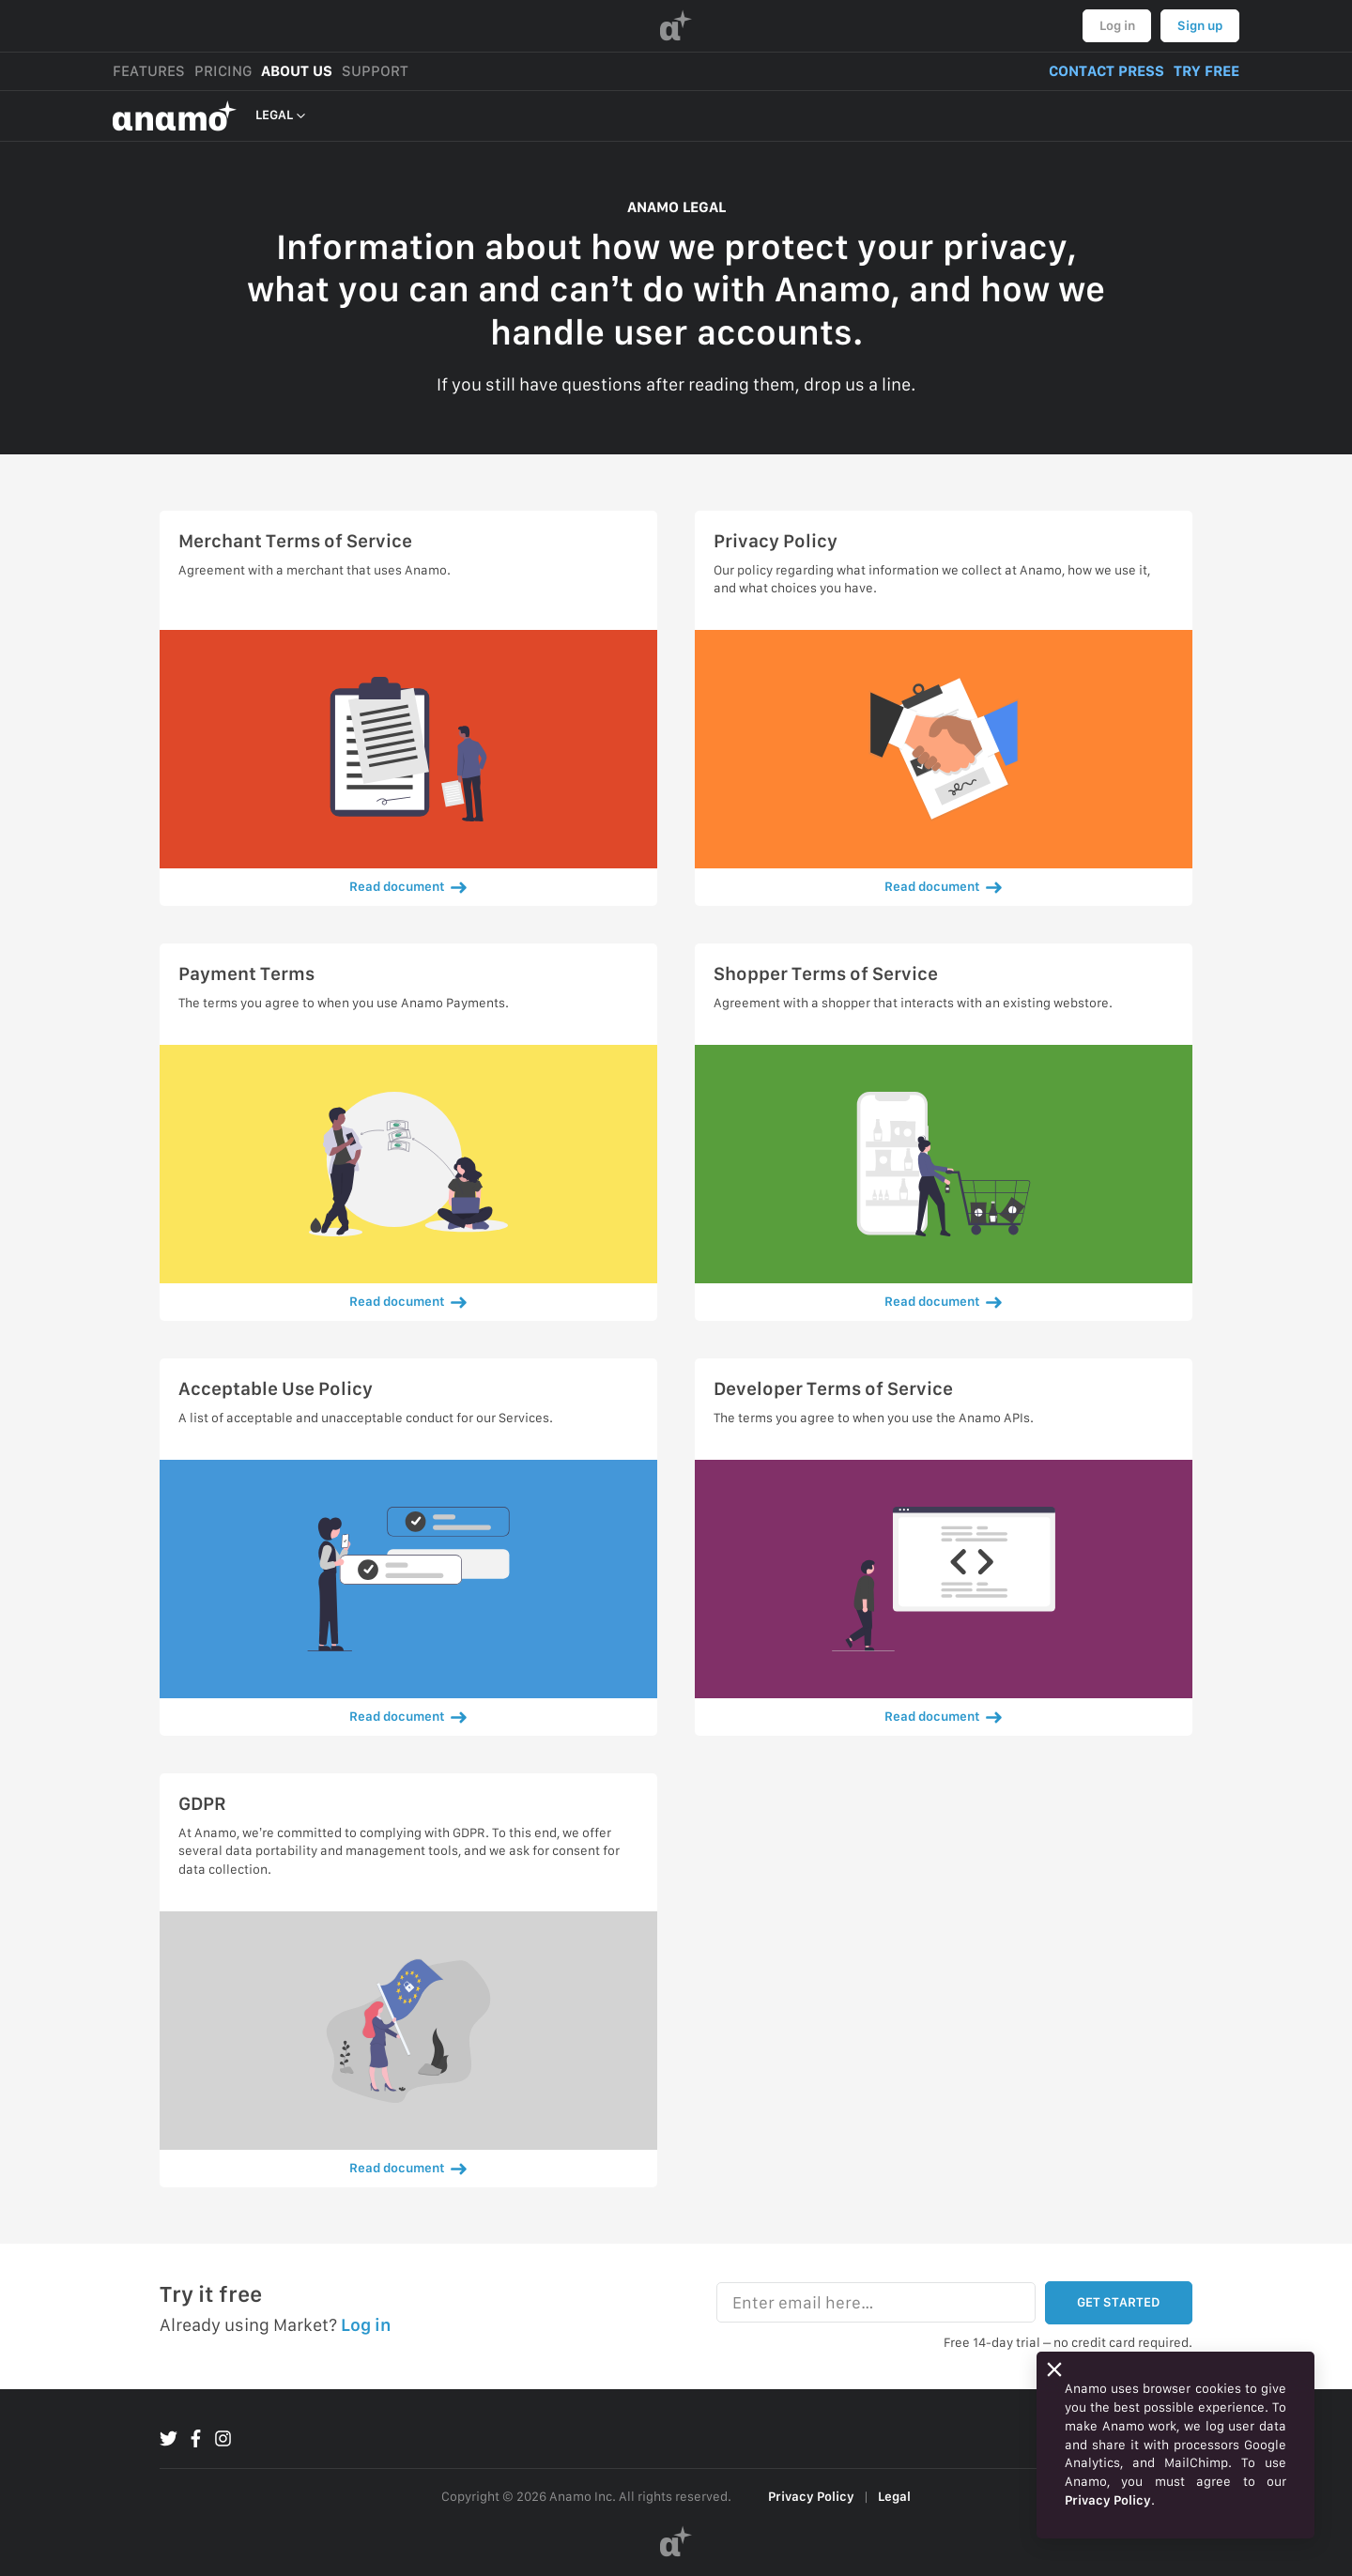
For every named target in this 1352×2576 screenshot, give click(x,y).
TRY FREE (1206, 71)
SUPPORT (375, 71)
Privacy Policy (811, 2496)
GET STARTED (1118, 2301)
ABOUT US (296, 71)
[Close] (1054, 2369)
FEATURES (149, 71)
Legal (894, 2496)
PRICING (223, 71)
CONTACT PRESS (1106, 71)
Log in (1117, 25)
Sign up (1199, 25)
